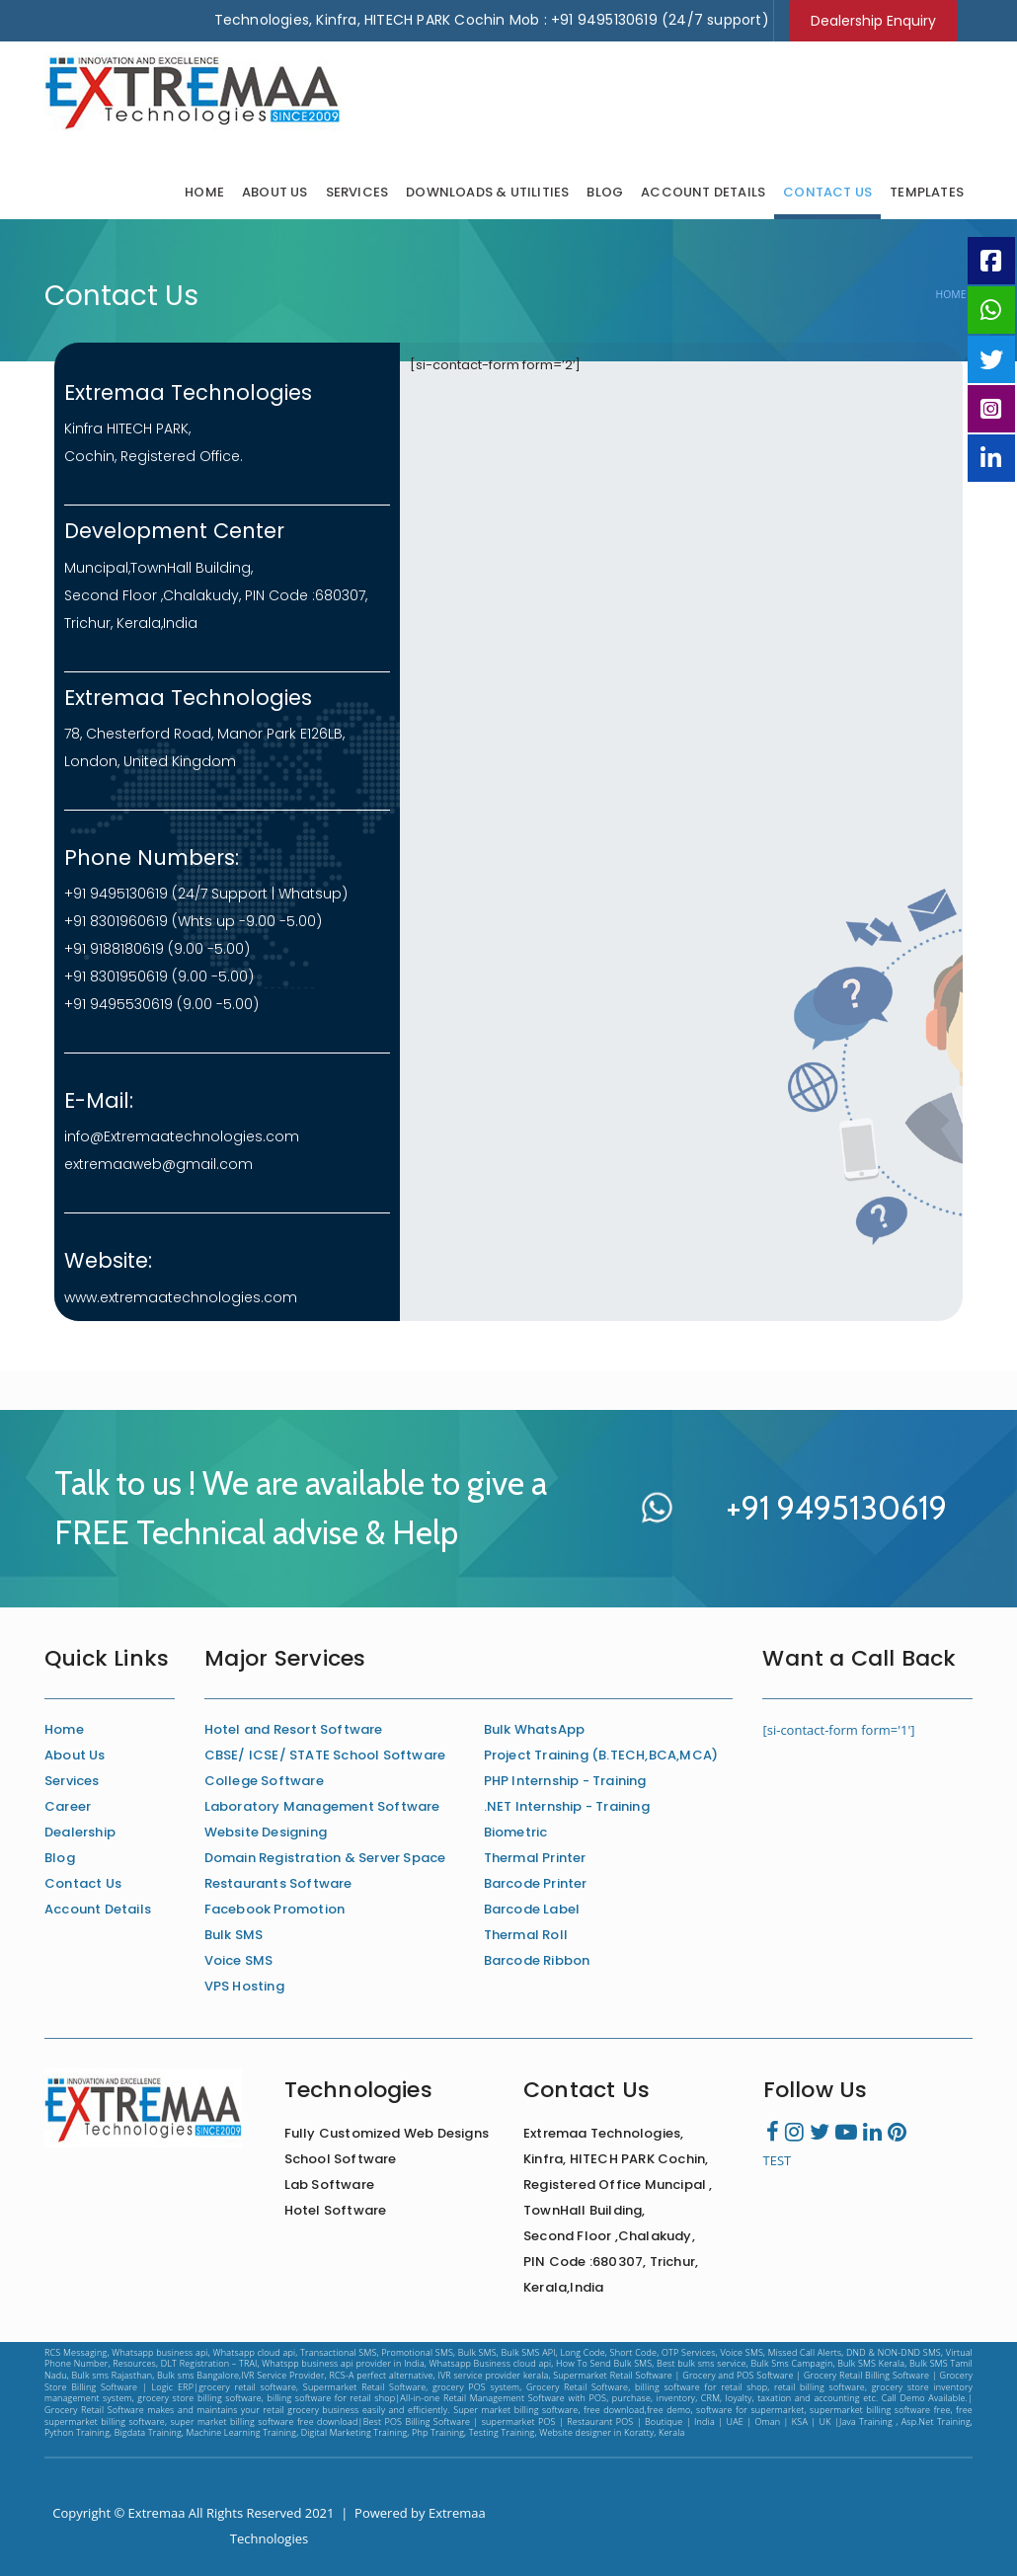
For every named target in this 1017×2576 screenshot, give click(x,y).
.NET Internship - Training (567, 1806)
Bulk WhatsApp (535, 1729)
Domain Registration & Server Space (325, 1857)
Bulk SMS (234, 1934)
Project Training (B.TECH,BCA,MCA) (601, 1755)
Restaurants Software (278, 1883)
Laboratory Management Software (322, 1806)
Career (67, 1806)
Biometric (516, 1832)
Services (357, 192)
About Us (275, 192)
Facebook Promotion (275, 1909)
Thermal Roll (526, 1934)
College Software (264, 1780)
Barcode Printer (535, 1883)
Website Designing (265, 1832)
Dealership (80, 1832)
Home (204, 192)
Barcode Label (532, 1909)
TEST (777, 2160)
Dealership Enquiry (873, 21)
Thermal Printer (535, 1857)
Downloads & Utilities (487, 192)
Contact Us (827, 192)
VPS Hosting (244, 1986)
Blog (605, 192)
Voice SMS (239, 1960)
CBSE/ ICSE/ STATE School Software (325, 1755)
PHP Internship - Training (565, 1780)
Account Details (703, 192)
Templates (927, 192)
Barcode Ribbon (537, 1960)
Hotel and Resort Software (293, 1729)
